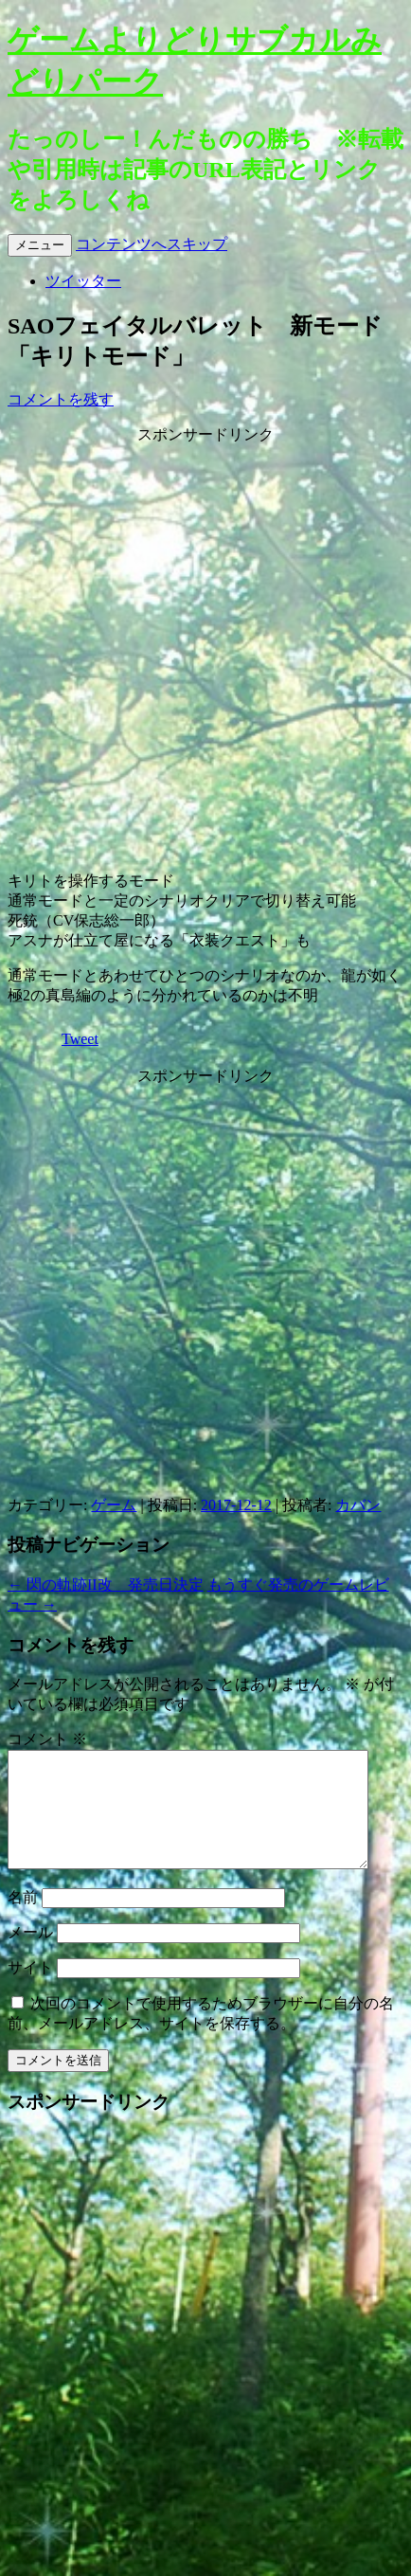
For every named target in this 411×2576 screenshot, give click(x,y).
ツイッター (83, 281)
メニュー (39, 245)
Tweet (80, 1039)
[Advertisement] (202, 648)
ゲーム (113, 1505)
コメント (47, 1739)
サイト (30, 1990)
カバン (358, 1505)
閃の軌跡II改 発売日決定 (106, 1584)
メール (30, 1955)
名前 (23, 1920)
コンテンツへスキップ (151, 244)
